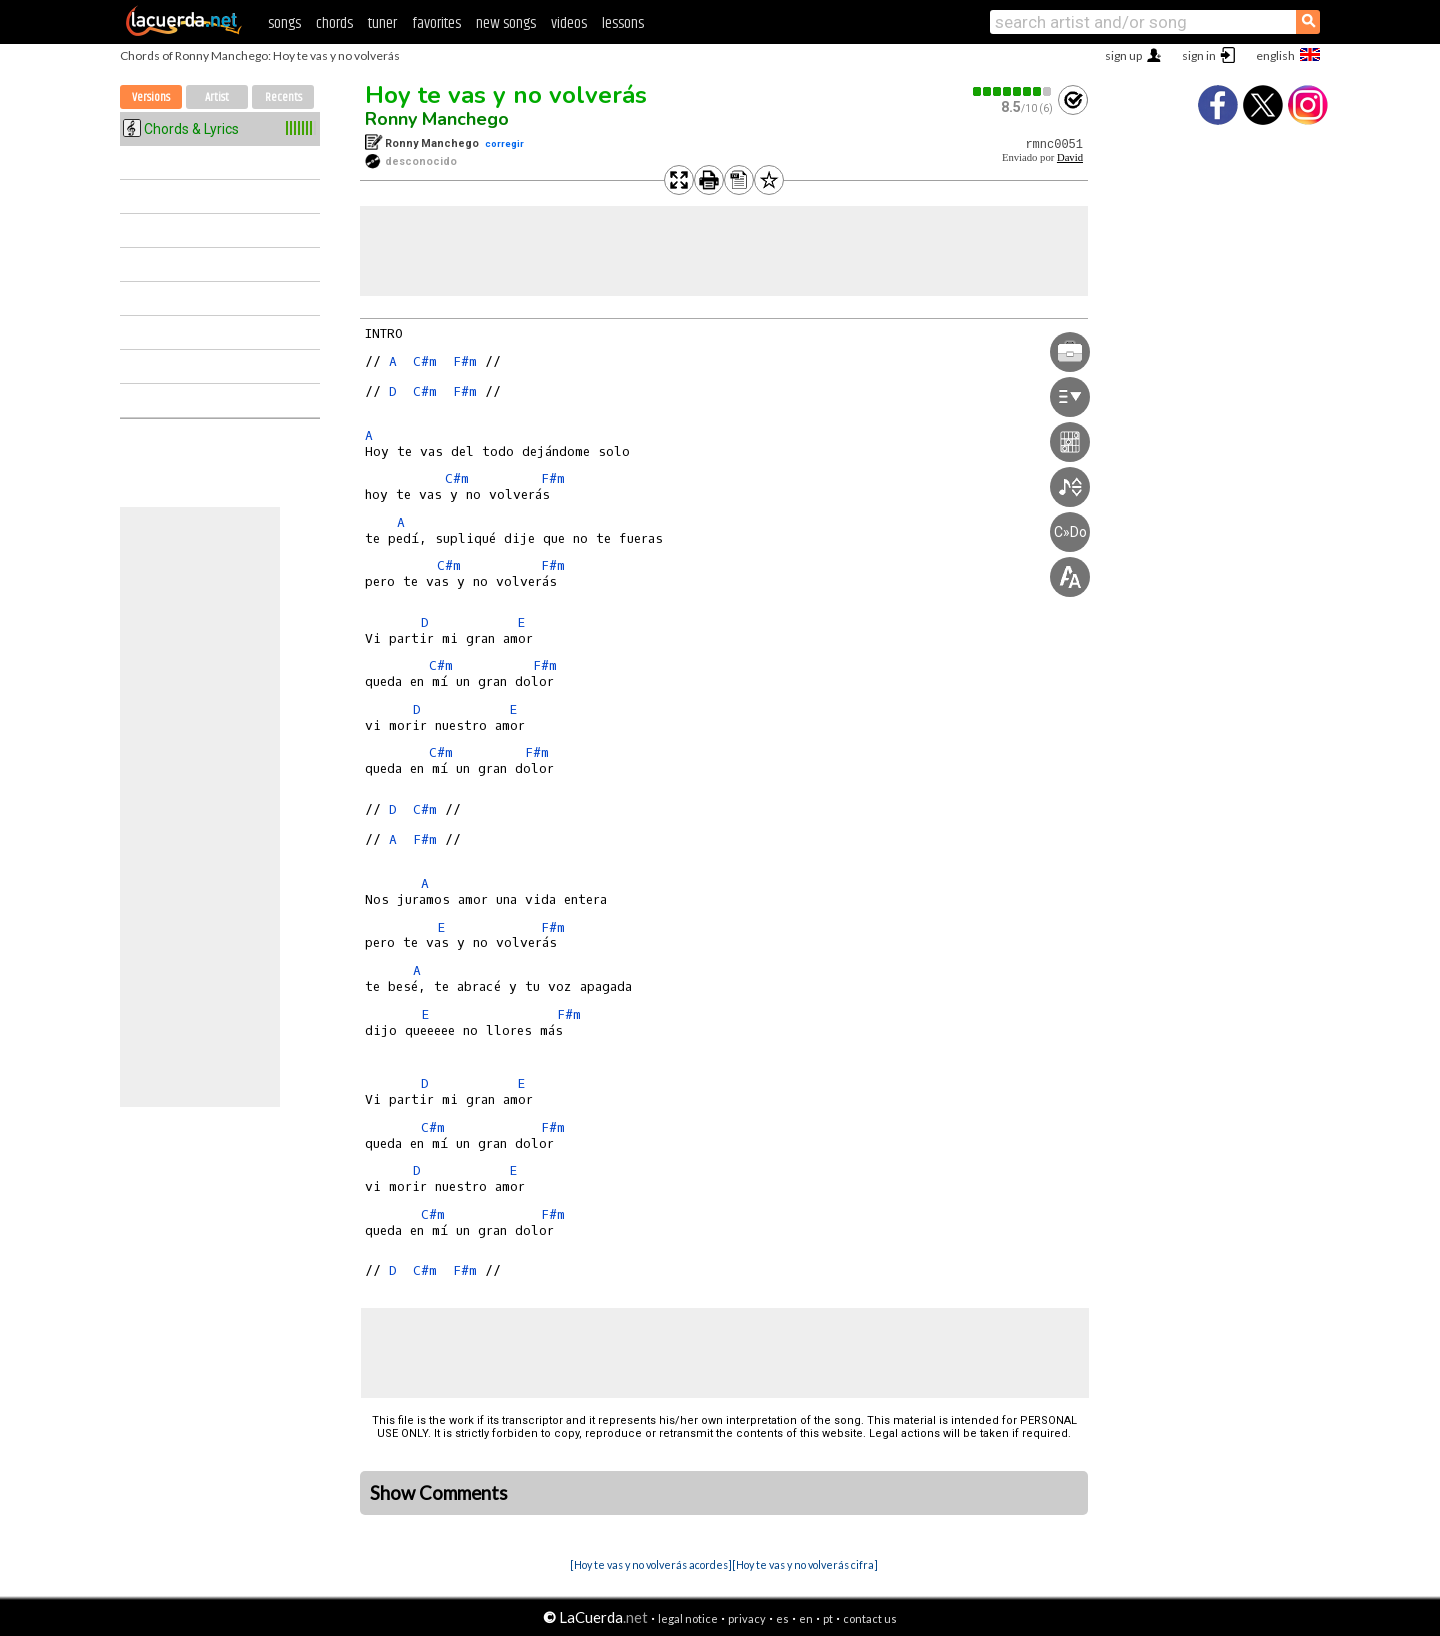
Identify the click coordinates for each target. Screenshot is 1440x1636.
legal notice (688, 1618)
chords (334, 23)
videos (569, 23)
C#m (425, 361)
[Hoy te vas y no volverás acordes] (651, 1564)
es (782, 1618)
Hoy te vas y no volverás (506, 95)
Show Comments (439, 1493)
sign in (1199, 55)
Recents (283, 97)
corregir (504, 143)
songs (284, 23)
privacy (747, 1618)
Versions (151, 97)
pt (828, 1618)
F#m (465, 361)
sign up (1123, 55)
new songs (506, 23)
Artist (217, 97)
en (806, 1618)
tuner (382, 23)
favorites (436, 23)
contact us (870, 1618)
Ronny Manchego (437, 119)
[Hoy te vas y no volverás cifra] (805, 1564)
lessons (623, 23)
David (1070, 157)
